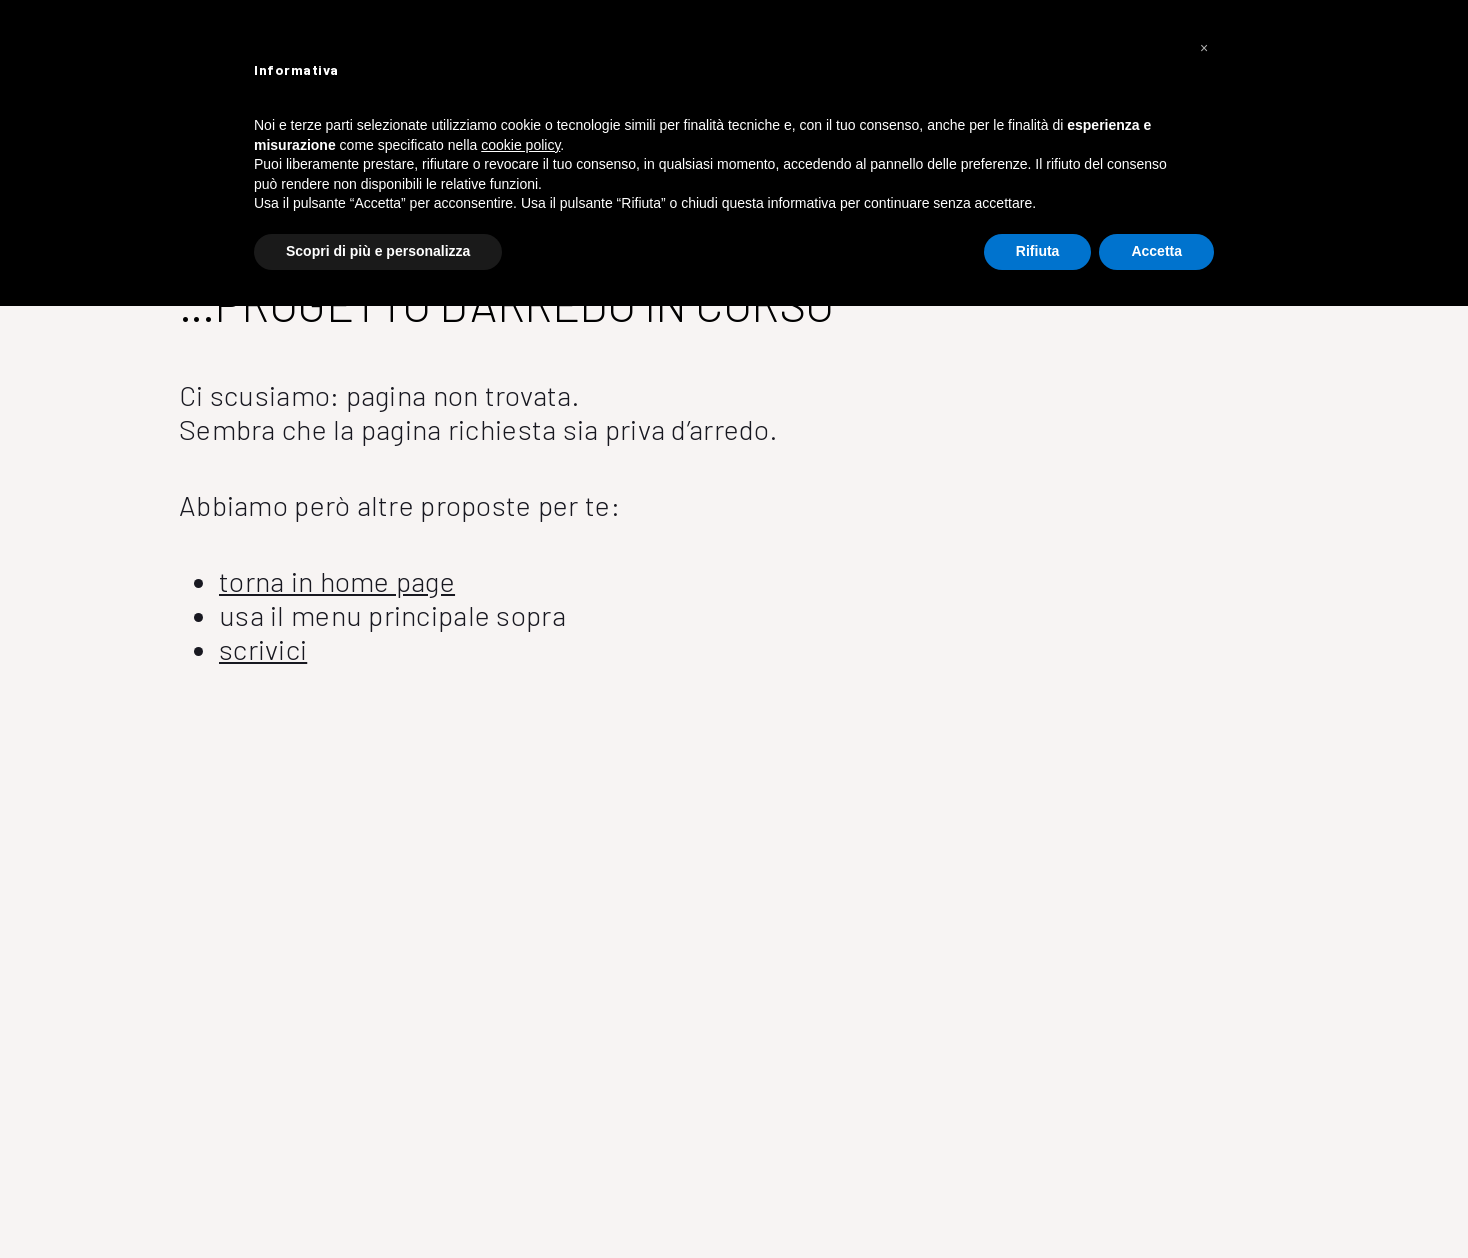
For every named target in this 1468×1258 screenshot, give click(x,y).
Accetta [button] (1156, 251)
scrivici (263, 649)
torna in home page (337, 581)
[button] (1204, 48)
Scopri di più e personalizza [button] (378, 251)
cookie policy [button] (520, 145)
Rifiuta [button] (1038, 251)
